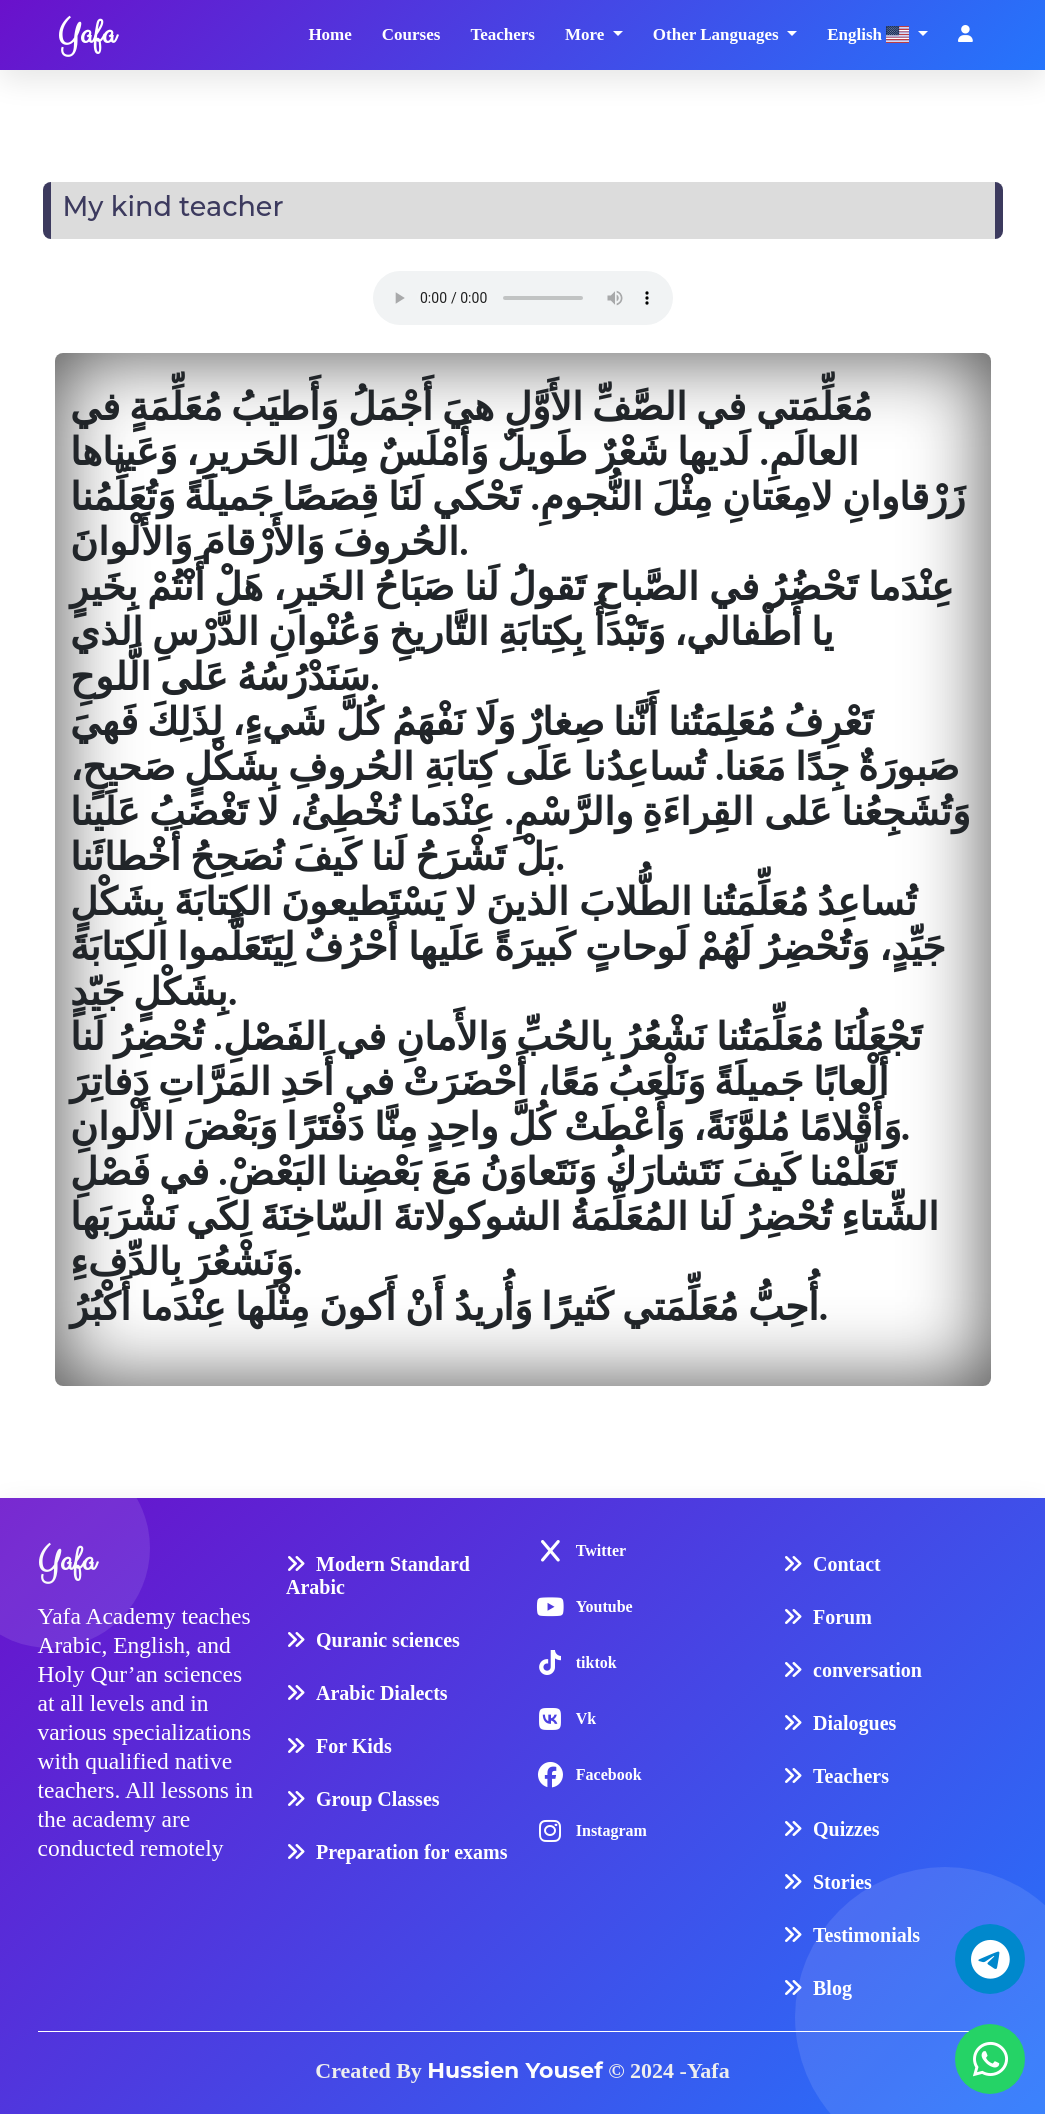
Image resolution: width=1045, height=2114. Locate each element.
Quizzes (846, 1826)
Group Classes (378, 1796)
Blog (832, 1985)
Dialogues (854, 1720)
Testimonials (866, 1932)
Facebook (609, 1771)
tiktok (596, 1659)
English (870, 34)
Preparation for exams (411, 1849)
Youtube (604, 1603)
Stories (842, 1879)
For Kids (354, 1743)
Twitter (601, 1547)
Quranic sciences (388, 1637)
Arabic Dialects (382, 1690)
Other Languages (718, 33)
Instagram (611, 1827)
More (587, 33)
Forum (842, 1614)
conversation (867, 1667)
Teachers (502, 33)
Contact (847, 1561)
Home (329, 33)
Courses (411, 33)
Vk (586, 1715)
